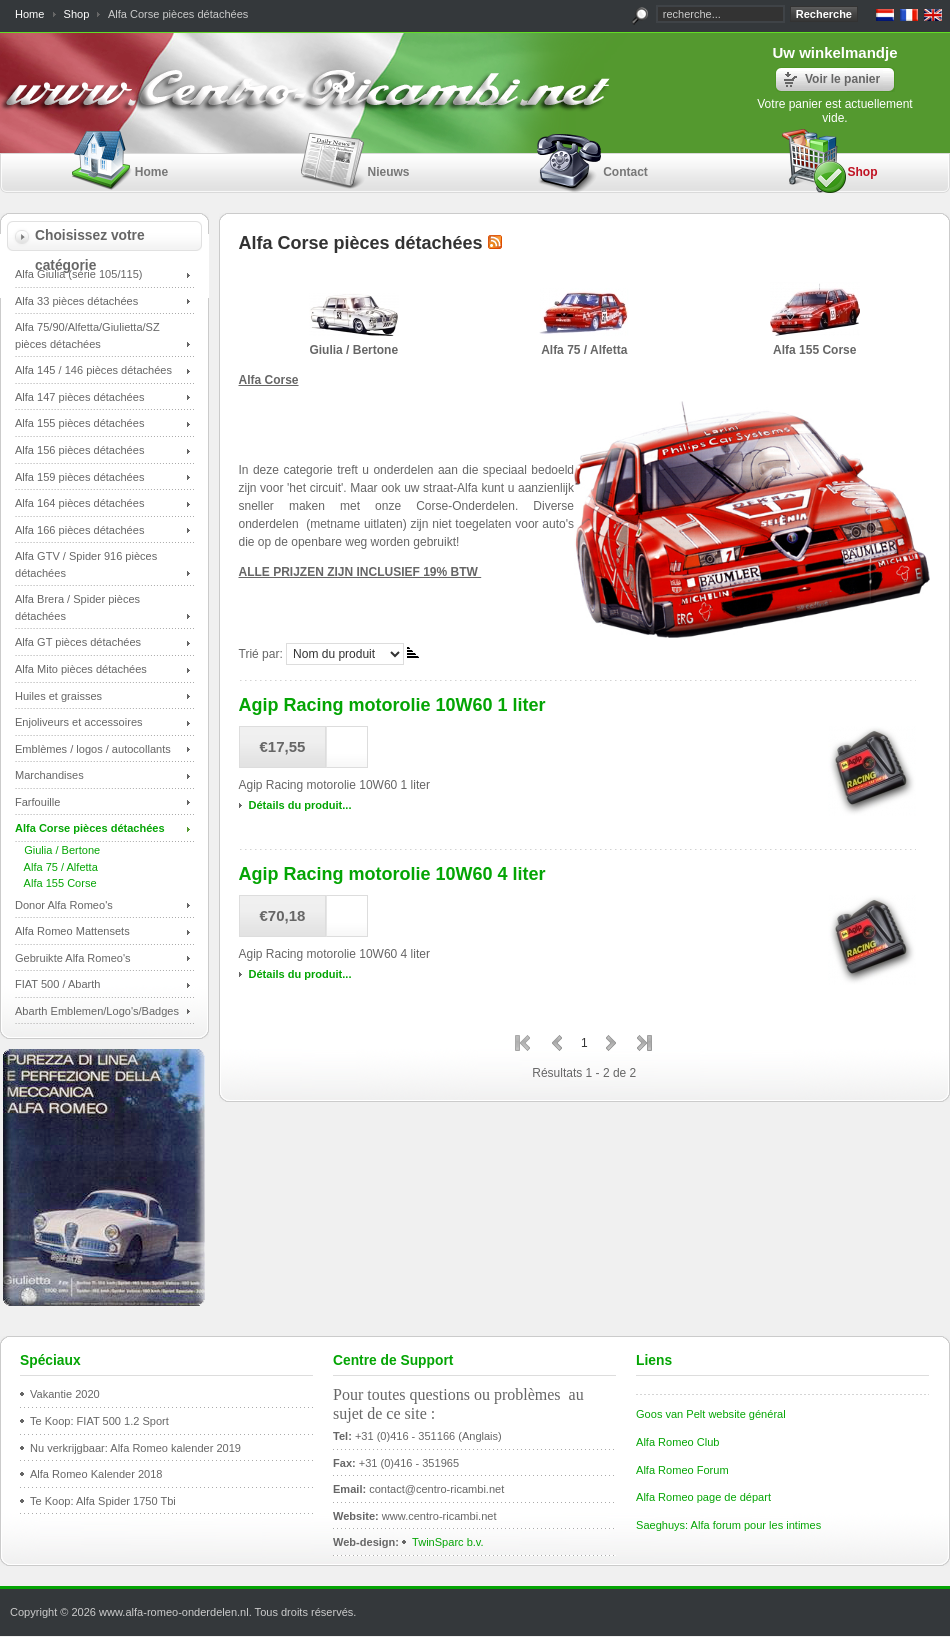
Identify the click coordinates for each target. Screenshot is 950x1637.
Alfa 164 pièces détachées (79, 503)
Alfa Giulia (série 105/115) (79, 274)
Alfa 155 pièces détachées (79, 423)
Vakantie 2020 (65, 1394)
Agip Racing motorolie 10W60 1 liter (392, 705)
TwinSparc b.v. (448, 1542)
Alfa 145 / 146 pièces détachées (93, 370)
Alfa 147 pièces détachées (79, 397)
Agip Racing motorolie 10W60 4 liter (392, 874)
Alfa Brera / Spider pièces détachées (77, 607)
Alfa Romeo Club (677, 1442)
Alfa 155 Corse (56, 883)
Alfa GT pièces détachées (78, 642)
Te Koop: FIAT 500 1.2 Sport (99, 1421)
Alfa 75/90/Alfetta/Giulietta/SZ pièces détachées (87, 335)
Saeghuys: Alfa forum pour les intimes (728, 1525)
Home (29, 14)
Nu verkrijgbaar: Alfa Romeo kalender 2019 (135, 1448)
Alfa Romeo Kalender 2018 (96, 1474)
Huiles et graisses (58, 696)
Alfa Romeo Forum (682, 1470)
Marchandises (49, 775)
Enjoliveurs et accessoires (79, 722)
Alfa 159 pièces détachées (79, 477)
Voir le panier (842, 79)
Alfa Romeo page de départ (703, 1497)
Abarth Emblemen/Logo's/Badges (97, 1011)
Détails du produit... (300, 805)
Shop (77, 14)
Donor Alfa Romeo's (64, 905)
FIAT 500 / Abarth (57, 984)
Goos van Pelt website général (711, 1414)
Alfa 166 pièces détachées (79, 530)
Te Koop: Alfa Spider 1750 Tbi (103, 1501)
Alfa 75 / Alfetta (56, 867)
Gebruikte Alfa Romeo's (73, 958)
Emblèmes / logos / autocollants (93, 749)
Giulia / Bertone (57, 850)
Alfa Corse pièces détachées (90, 828)
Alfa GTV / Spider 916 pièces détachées (86, 564)
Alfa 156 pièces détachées (79, 450)
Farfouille (37, 802)
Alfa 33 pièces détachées (76, 301)
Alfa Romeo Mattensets (72, 931)
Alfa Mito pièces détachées (81, 669)
